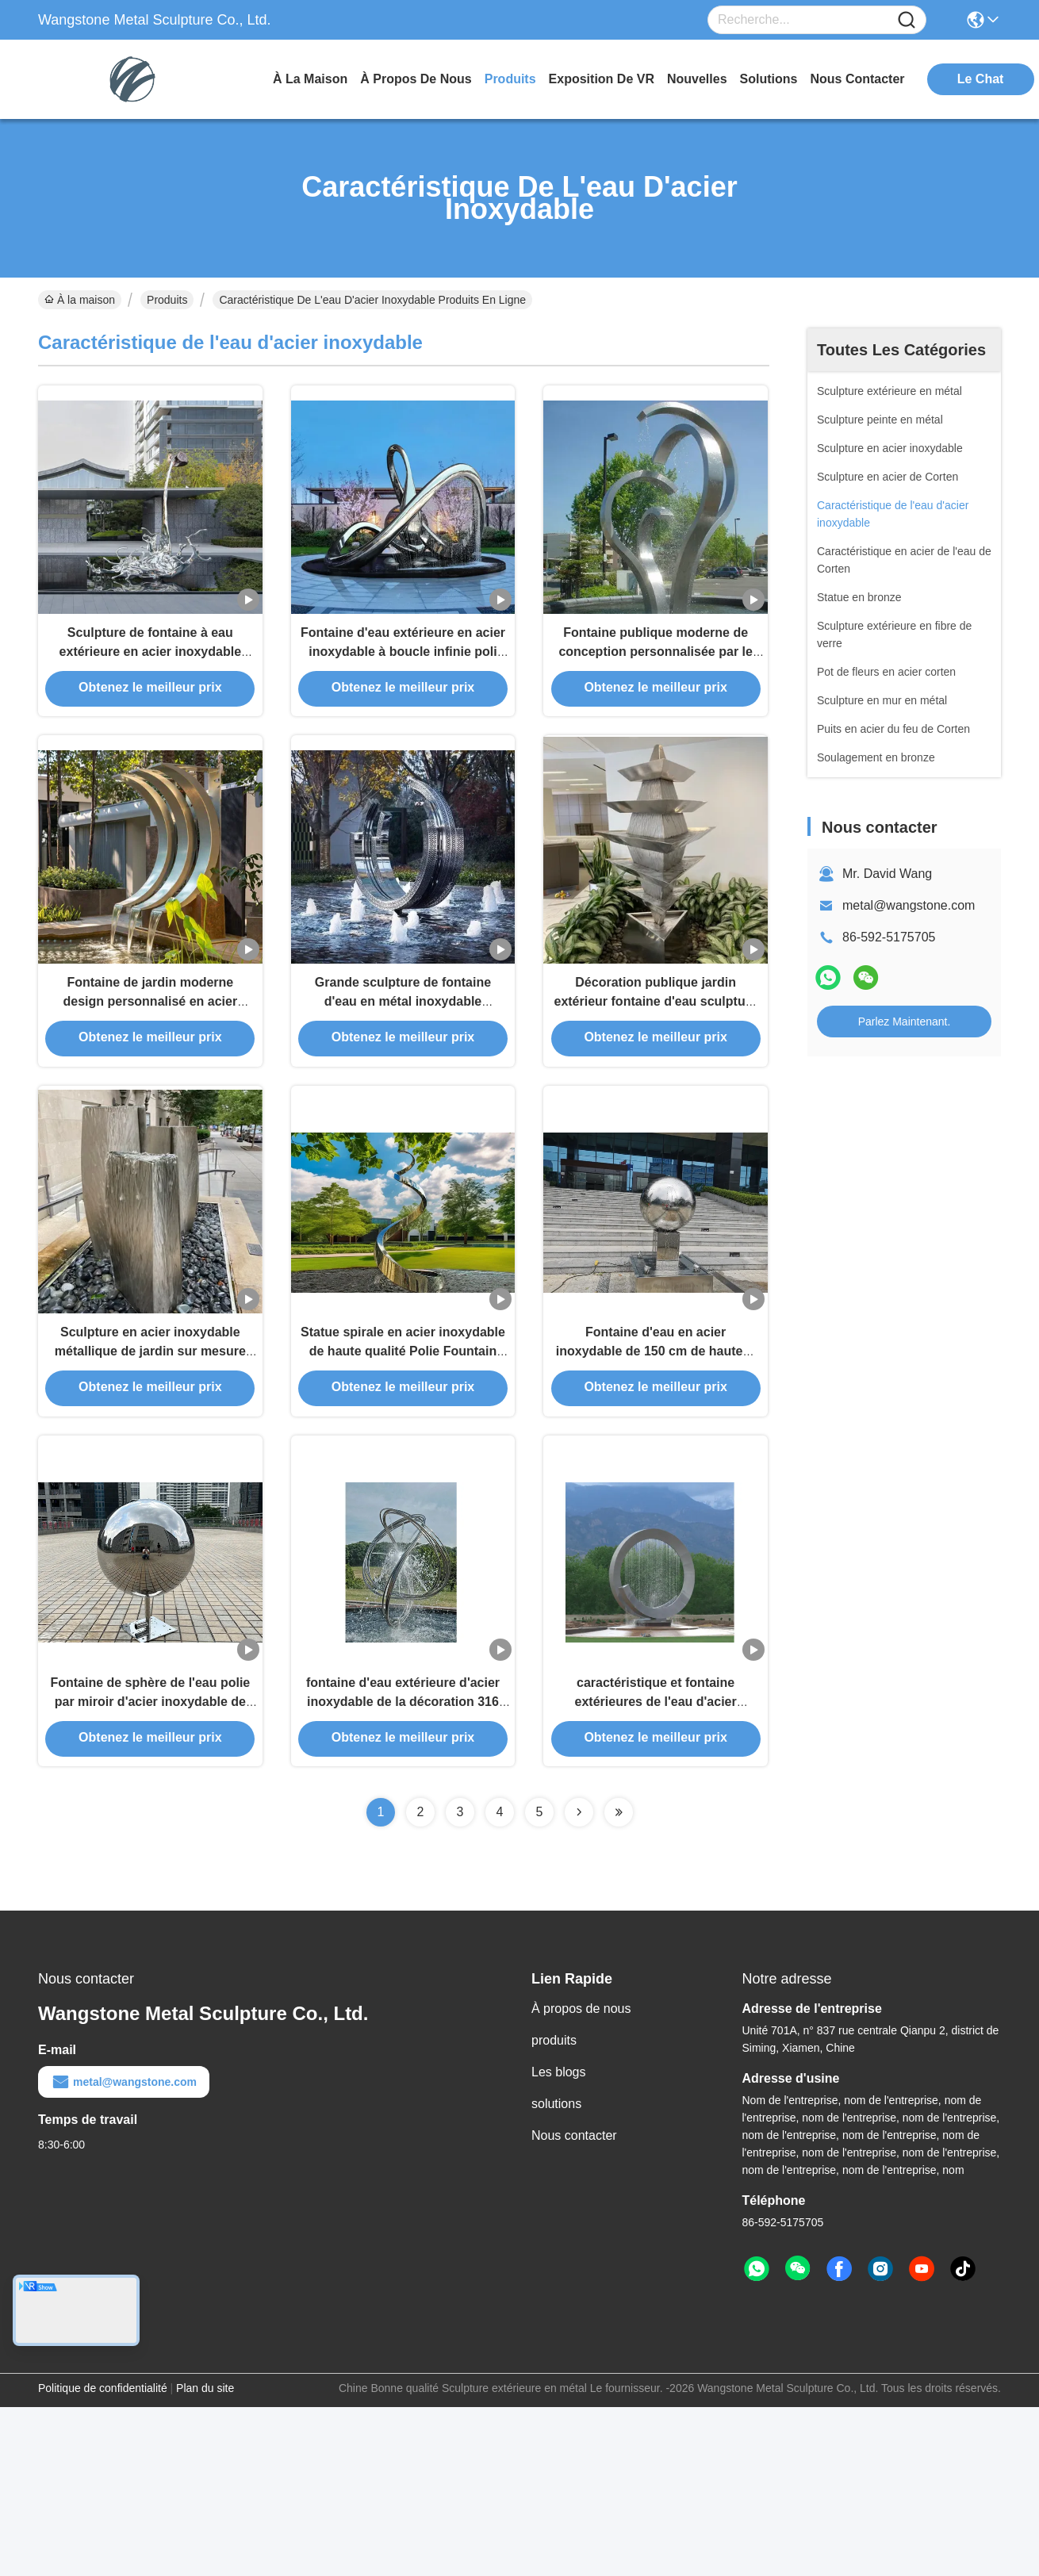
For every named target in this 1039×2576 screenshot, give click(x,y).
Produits (167, 299)
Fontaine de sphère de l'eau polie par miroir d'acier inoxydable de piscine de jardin (150, 1812)
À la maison (310, 79)
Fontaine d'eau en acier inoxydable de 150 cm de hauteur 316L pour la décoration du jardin (656, 1433)
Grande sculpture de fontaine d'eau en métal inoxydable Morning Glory (403, 1054)
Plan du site (205, 2504)
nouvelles (697, 79)
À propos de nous (415, 79)
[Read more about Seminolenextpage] (579, 1929)
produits (510, 79)
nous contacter (857, 79)
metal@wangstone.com (908, 905)
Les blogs (558, 2188)
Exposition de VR (601, 79)
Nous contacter (574, 2252)
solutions (769, 79)
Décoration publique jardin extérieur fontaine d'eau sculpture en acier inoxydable (655, 1054)
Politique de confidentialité (102, 2504)
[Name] (906, 20)
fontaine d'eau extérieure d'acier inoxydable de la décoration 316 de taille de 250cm (403, 1812)
